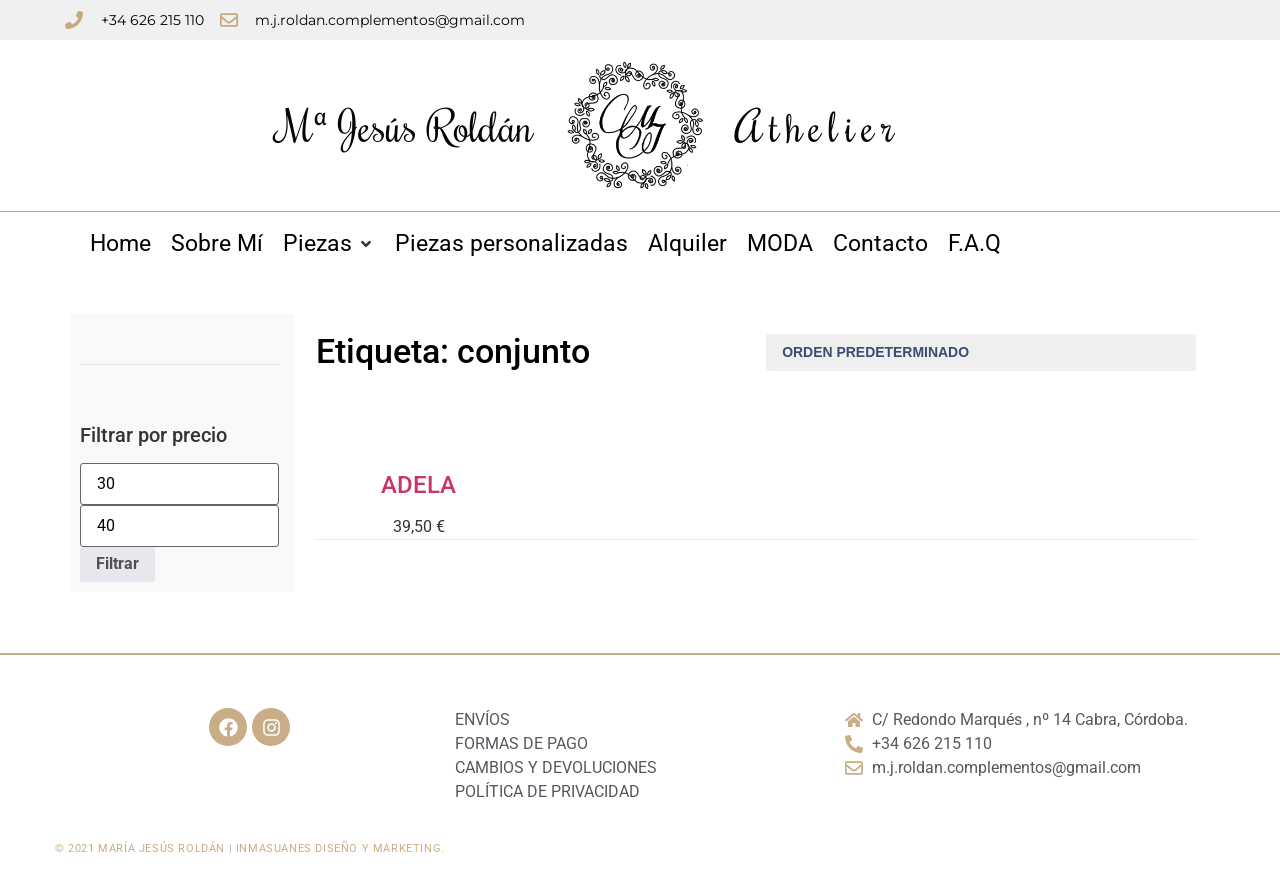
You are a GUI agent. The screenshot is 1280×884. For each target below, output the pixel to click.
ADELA (418, 485)
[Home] (120, 244)
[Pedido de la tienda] (981, 352)
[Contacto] (880, 244)
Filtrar (117, 563)
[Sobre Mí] (217, 244)
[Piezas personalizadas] (511, 244)
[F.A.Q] (974, 244)
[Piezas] (329, 244)
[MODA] (780, 244)
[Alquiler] (687, 244)
